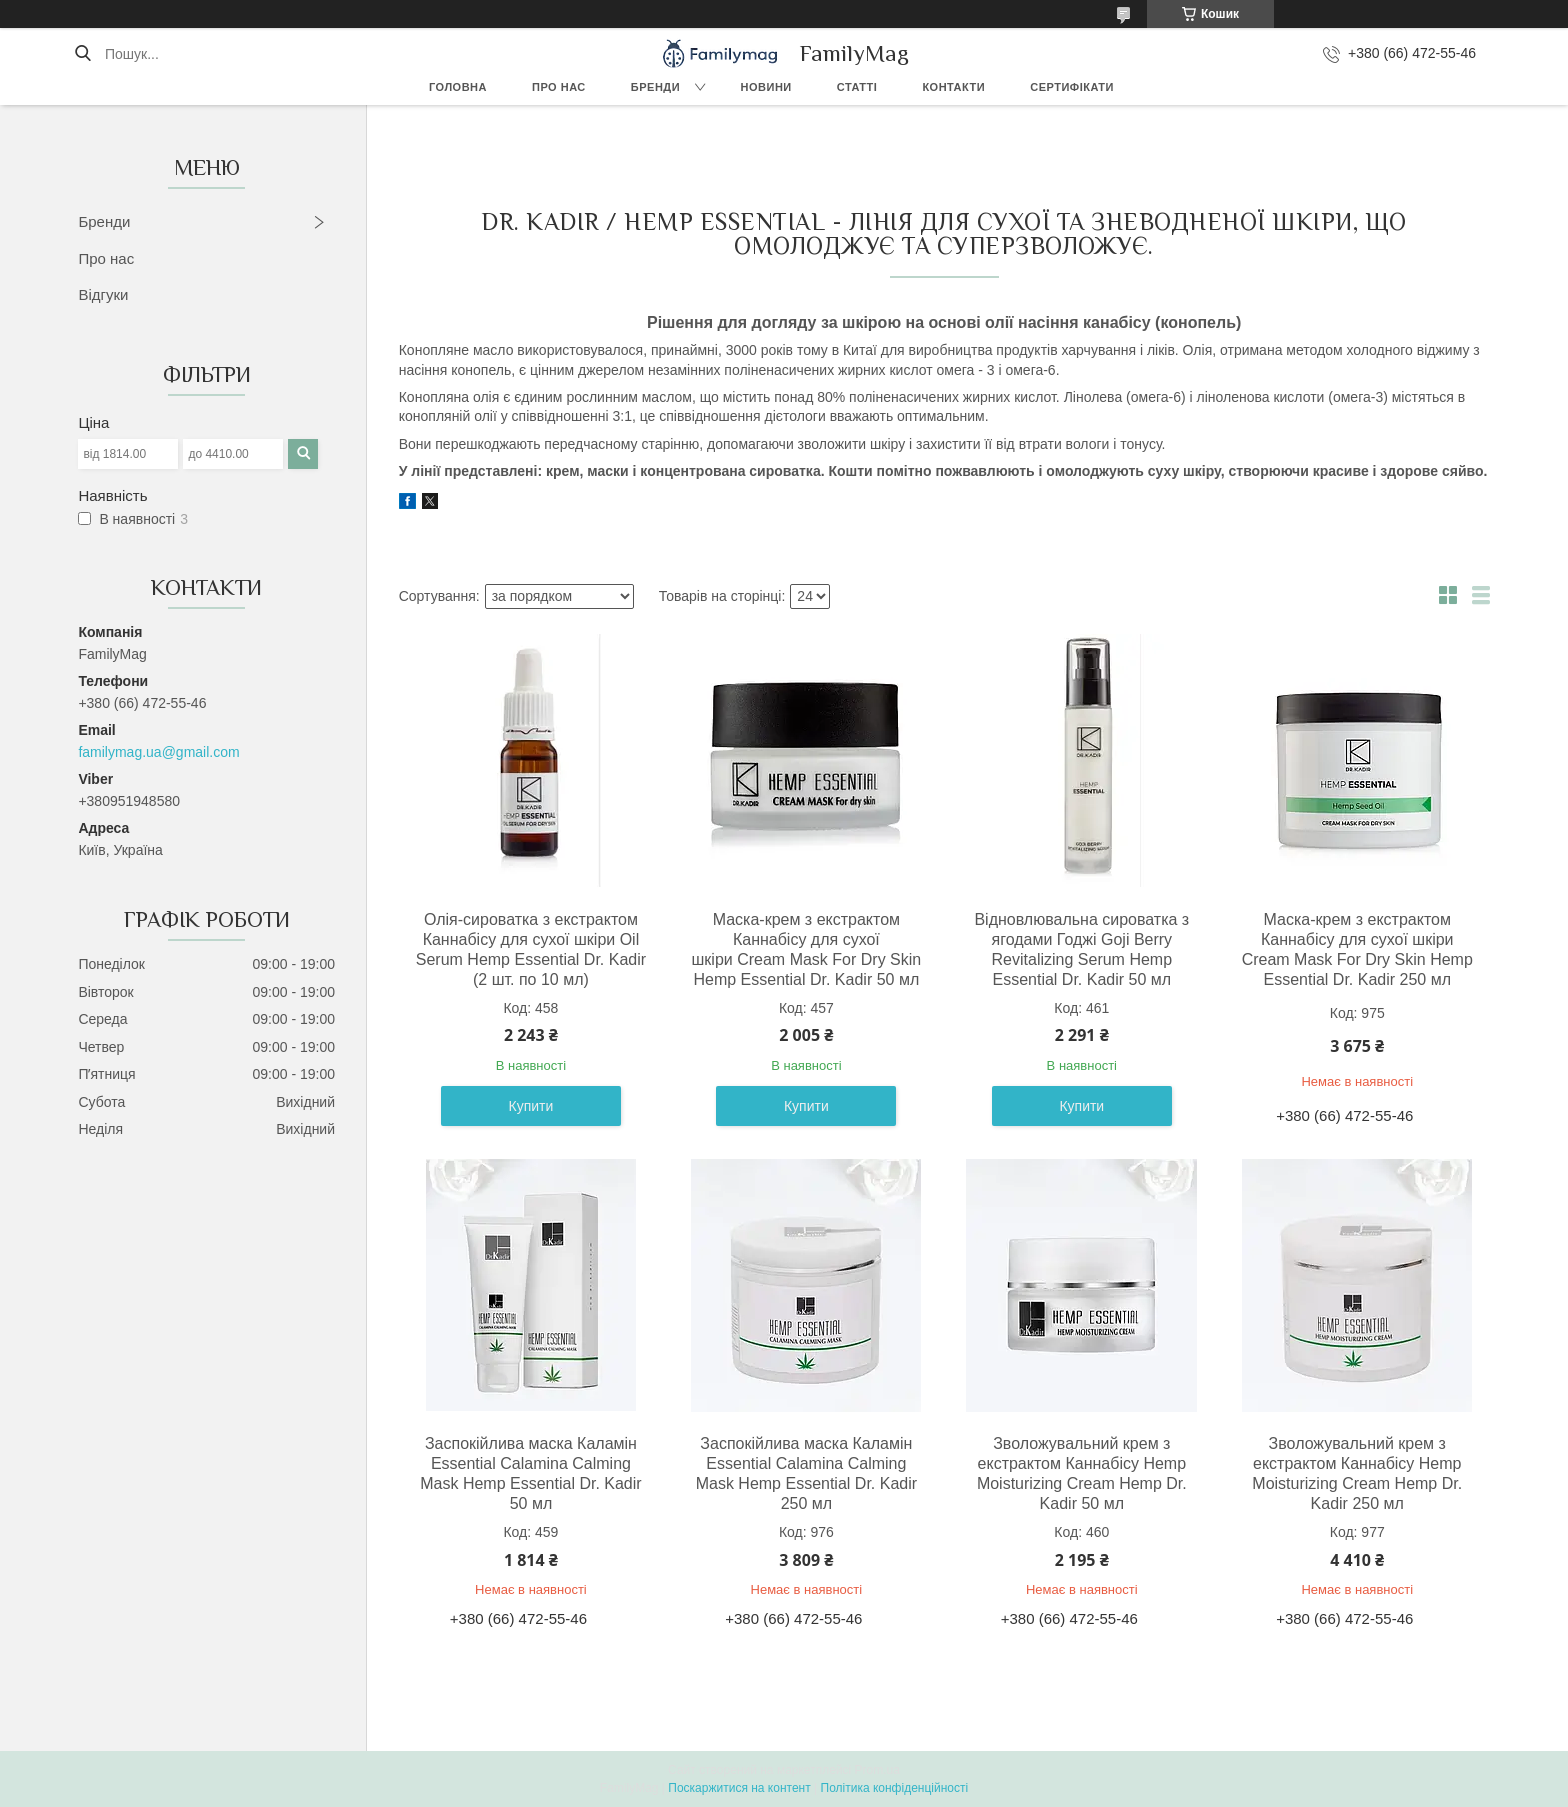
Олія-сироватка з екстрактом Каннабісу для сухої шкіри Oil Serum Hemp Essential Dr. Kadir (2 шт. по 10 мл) (531, 949)
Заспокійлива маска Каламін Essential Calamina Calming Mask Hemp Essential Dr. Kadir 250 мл (806, 1473)
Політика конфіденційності (895, 1788)
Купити (531, 1106)
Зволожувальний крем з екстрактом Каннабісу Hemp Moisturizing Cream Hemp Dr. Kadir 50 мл (1082, 1473)
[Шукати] (82, 54)
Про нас (559, 87)
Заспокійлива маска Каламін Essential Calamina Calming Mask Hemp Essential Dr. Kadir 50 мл (530, 1473)
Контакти (953, 87)
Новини (766, 87)
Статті (857, 87)
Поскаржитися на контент (739, 1788)
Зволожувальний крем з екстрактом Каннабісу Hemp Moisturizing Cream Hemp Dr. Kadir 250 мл (1357, 1473)
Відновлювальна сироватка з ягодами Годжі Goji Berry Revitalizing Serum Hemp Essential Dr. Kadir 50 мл (1081, 949)
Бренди (655, 87)
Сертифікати (1072, 87)
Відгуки (103, 294)
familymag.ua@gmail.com (158, 752)
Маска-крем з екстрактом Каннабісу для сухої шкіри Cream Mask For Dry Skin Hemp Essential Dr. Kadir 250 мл (1357, 949)
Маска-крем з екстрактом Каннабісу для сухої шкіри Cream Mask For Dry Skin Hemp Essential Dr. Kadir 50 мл (807, 949)
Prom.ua (877, 1770)
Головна (458, 87)
